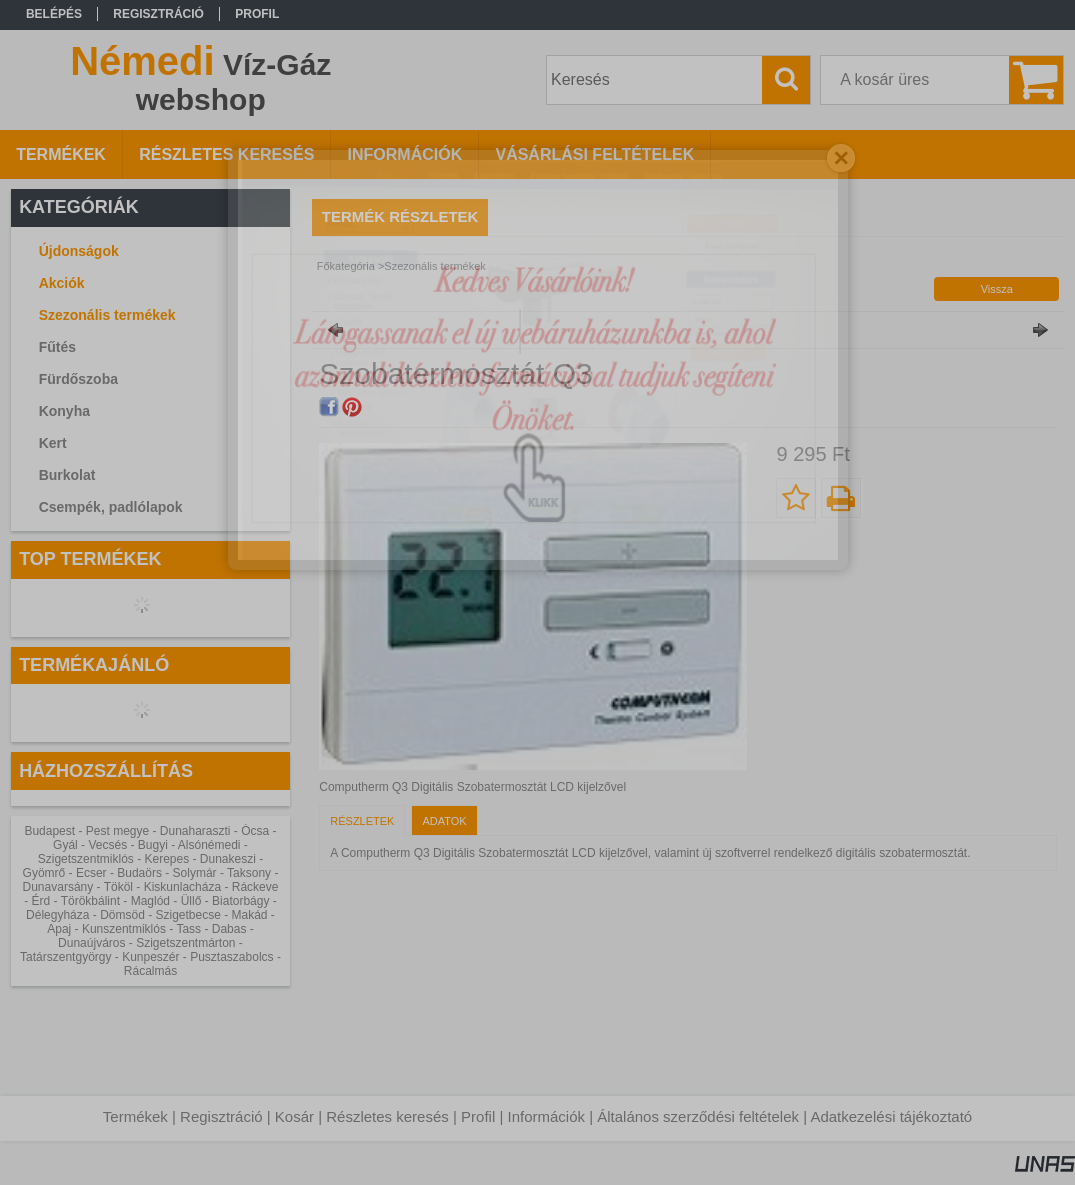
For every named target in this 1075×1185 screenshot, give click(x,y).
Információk (546, 1116)
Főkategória (346, 266)
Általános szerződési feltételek (698, 1116)
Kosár (294, 1116)
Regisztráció (221, 1116)
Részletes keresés (387, 1116)
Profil (478, 1116)
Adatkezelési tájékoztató (891, 1116)
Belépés (54, 14)
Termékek (135, 1116)
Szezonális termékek (107, 315)
